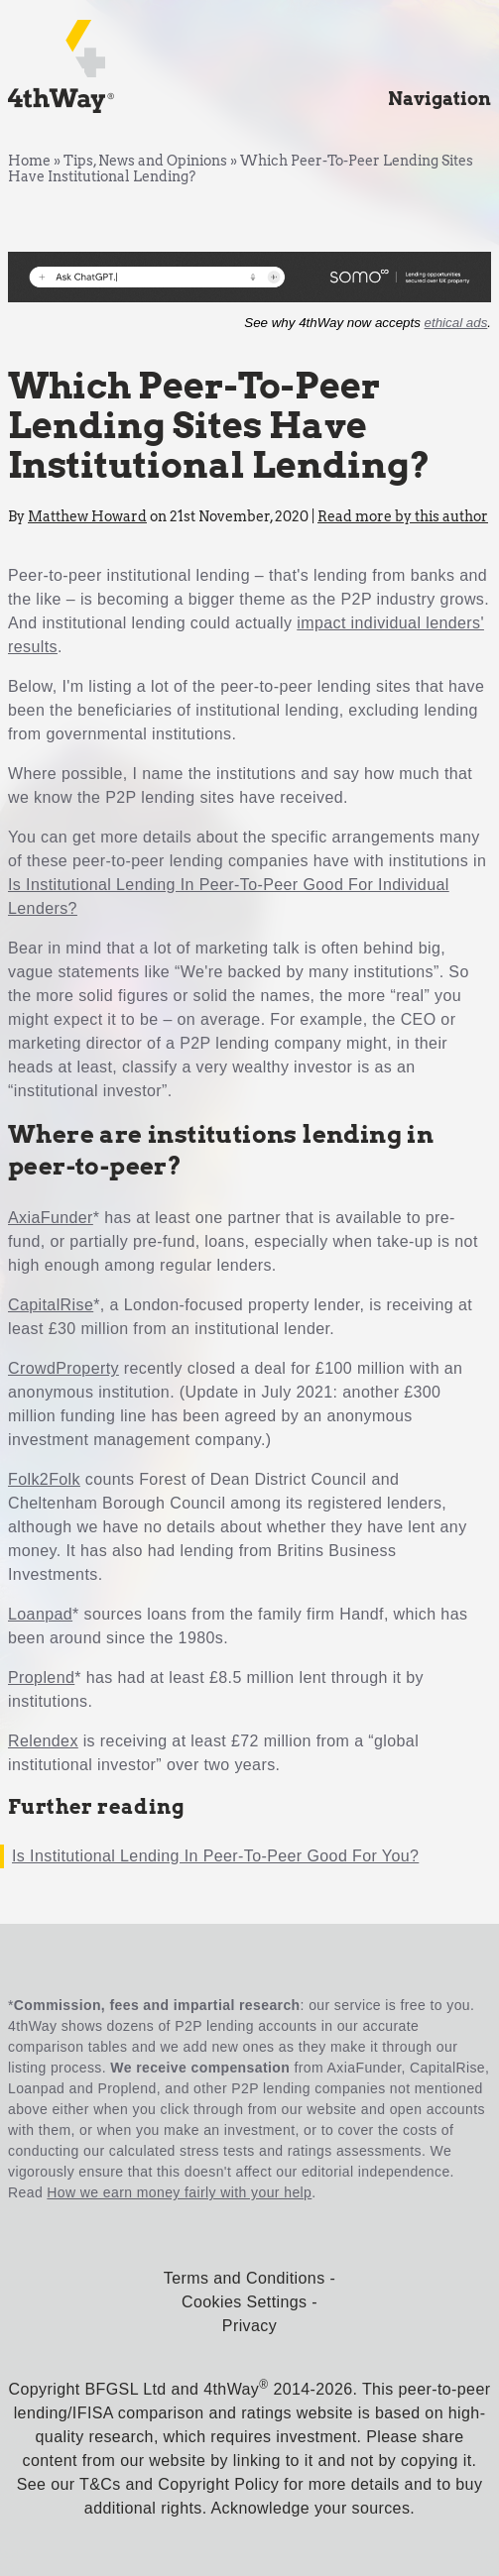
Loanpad (40, 1614)
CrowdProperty (63, 1368)
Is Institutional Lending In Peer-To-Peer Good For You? (215, 1856)
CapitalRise (50, 1304)
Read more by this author (402, 516)
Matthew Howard (87, 516)
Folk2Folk (44, 1479)
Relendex (43, 1741)
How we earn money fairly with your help (179, 2192)
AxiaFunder (50, 1217)
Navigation (439, 98)
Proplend (41, 1677)
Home (29, 160)
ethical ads (456, 322)
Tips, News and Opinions (145, 160)
